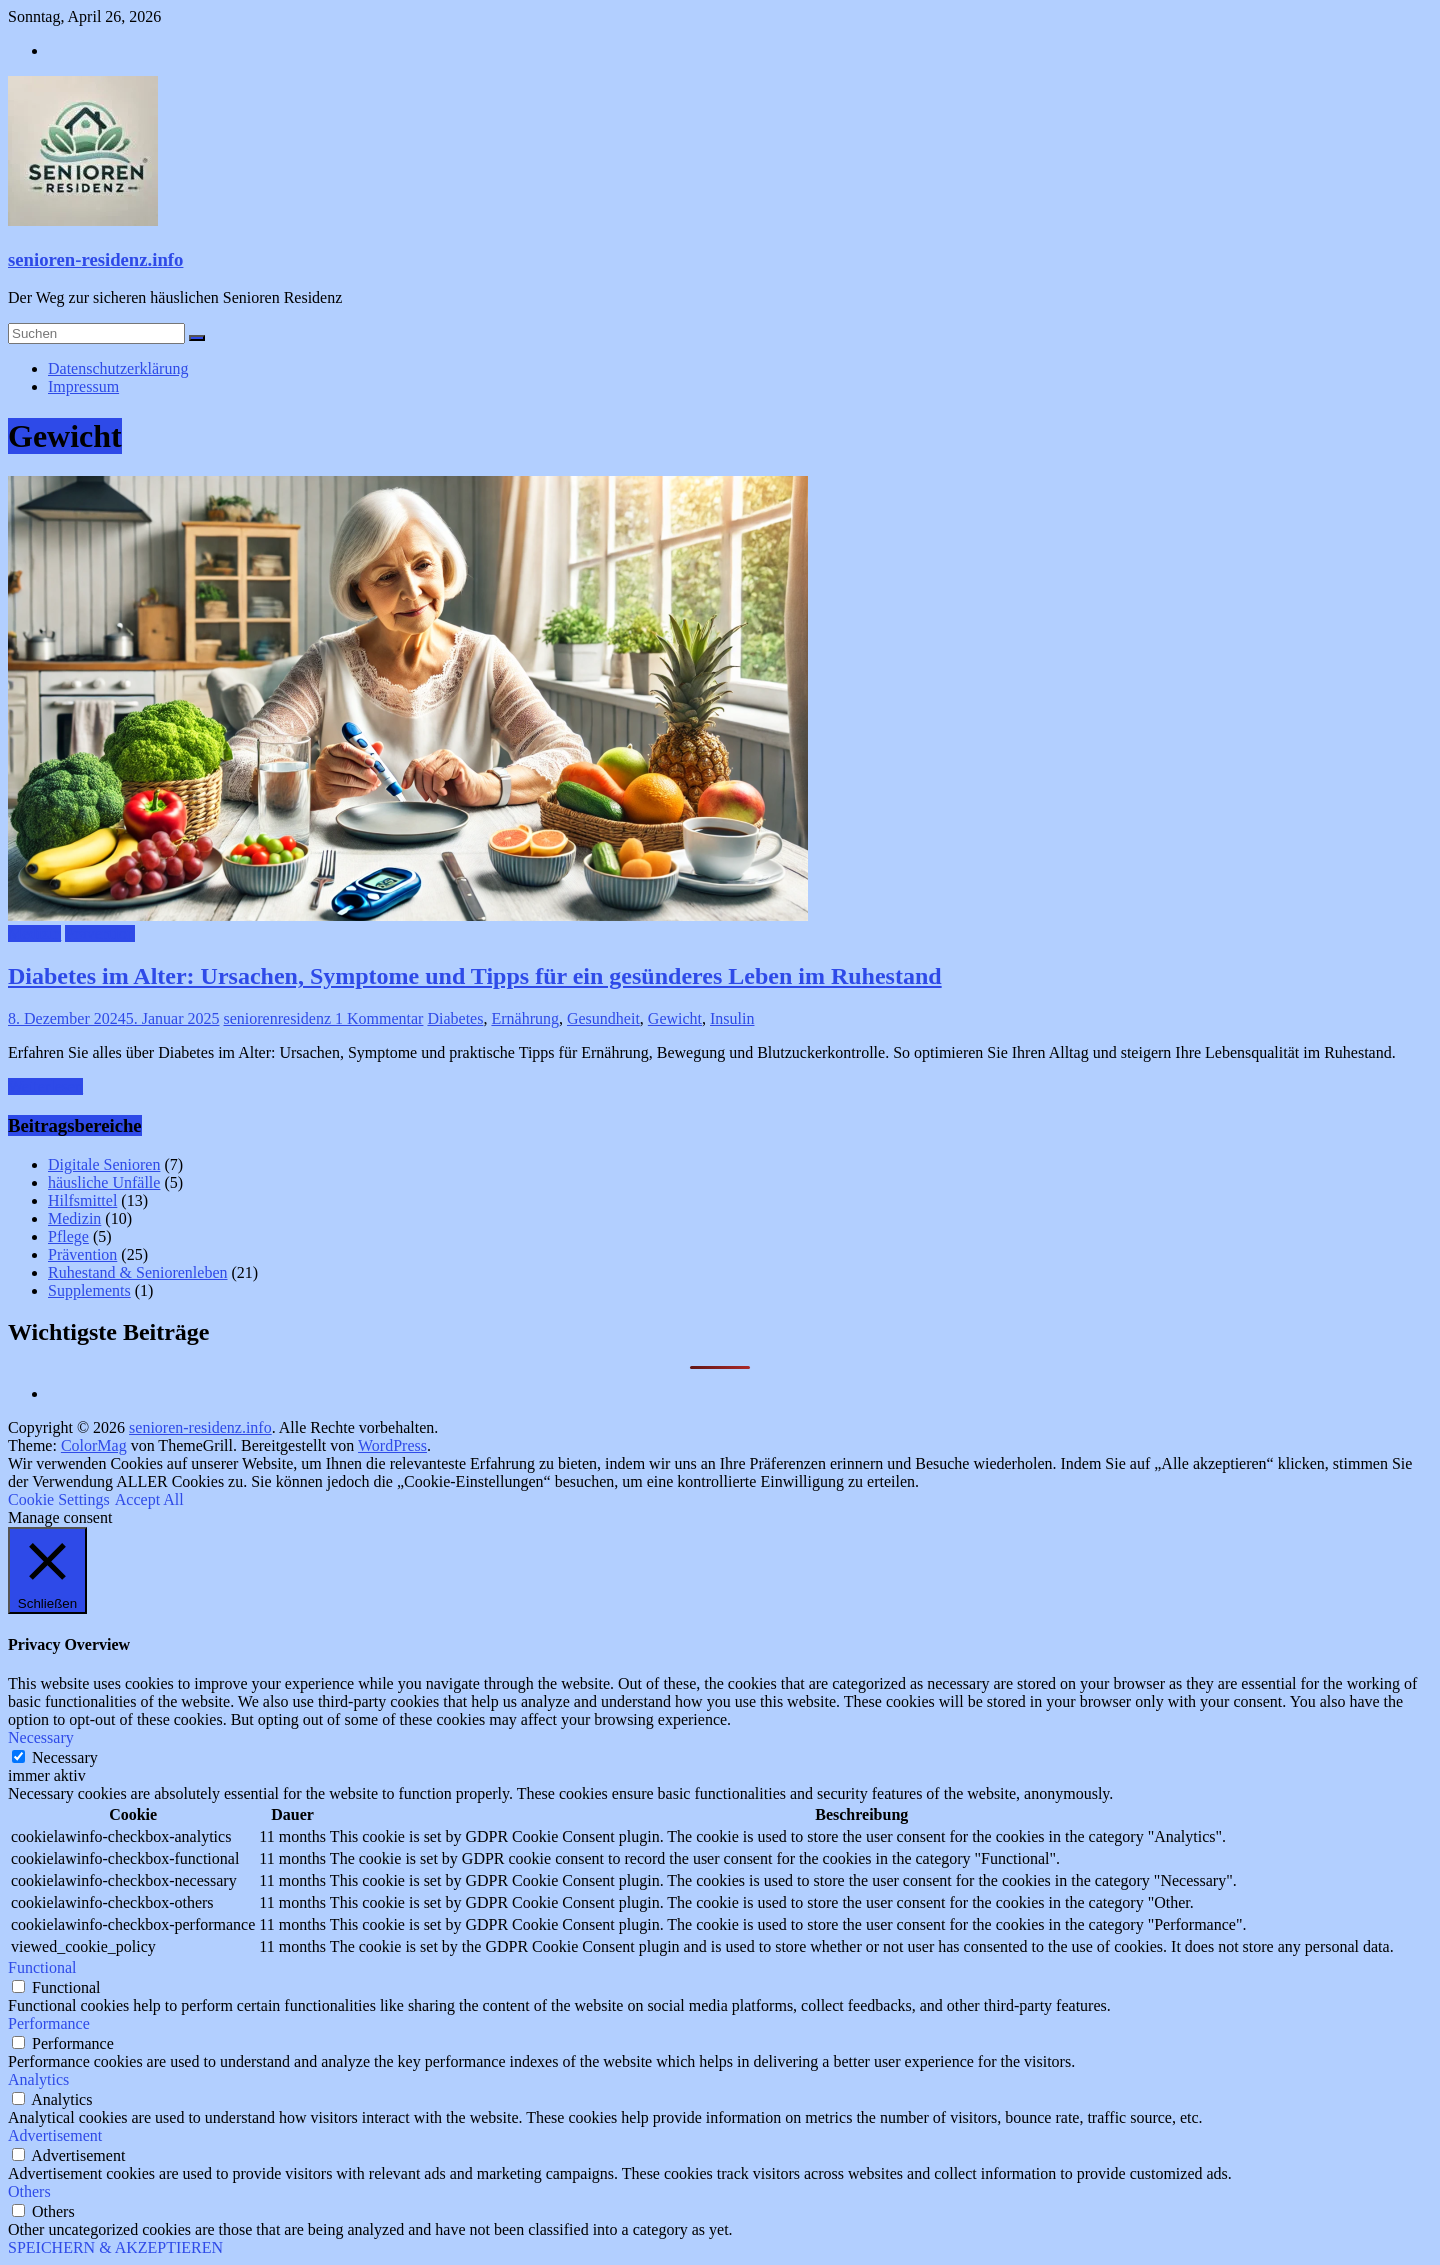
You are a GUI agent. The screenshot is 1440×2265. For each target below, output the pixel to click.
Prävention (99, 933)
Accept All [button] (149, 1499)
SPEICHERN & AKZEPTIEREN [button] (115, 2247)
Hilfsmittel (82, 1200)
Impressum (83, 386)
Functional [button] (42, 1967)
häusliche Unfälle (104, 1182)
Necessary (65, 1757)
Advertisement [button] (55, 2135)
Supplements (89, 1290)
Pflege (68, 1236)
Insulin (732, 1018)
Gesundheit (603, 1018)
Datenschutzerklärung (118, 368)
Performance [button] (49, 2023)
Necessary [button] (41, 1737)
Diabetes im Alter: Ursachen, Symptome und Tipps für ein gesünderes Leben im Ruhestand (475, 976)
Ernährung (525, 1018)
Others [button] (29, 2191)
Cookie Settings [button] (59, 1499)
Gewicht (675, 1018)
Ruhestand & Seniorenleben (138, 1272)
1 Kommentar (379, 1018)
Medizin (34, 933)
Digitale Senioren (104, 1164)
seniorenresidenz (280, 1018)
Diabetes (455, 1018)
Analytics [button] (38, 2079)
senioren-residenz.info (95, 259)
